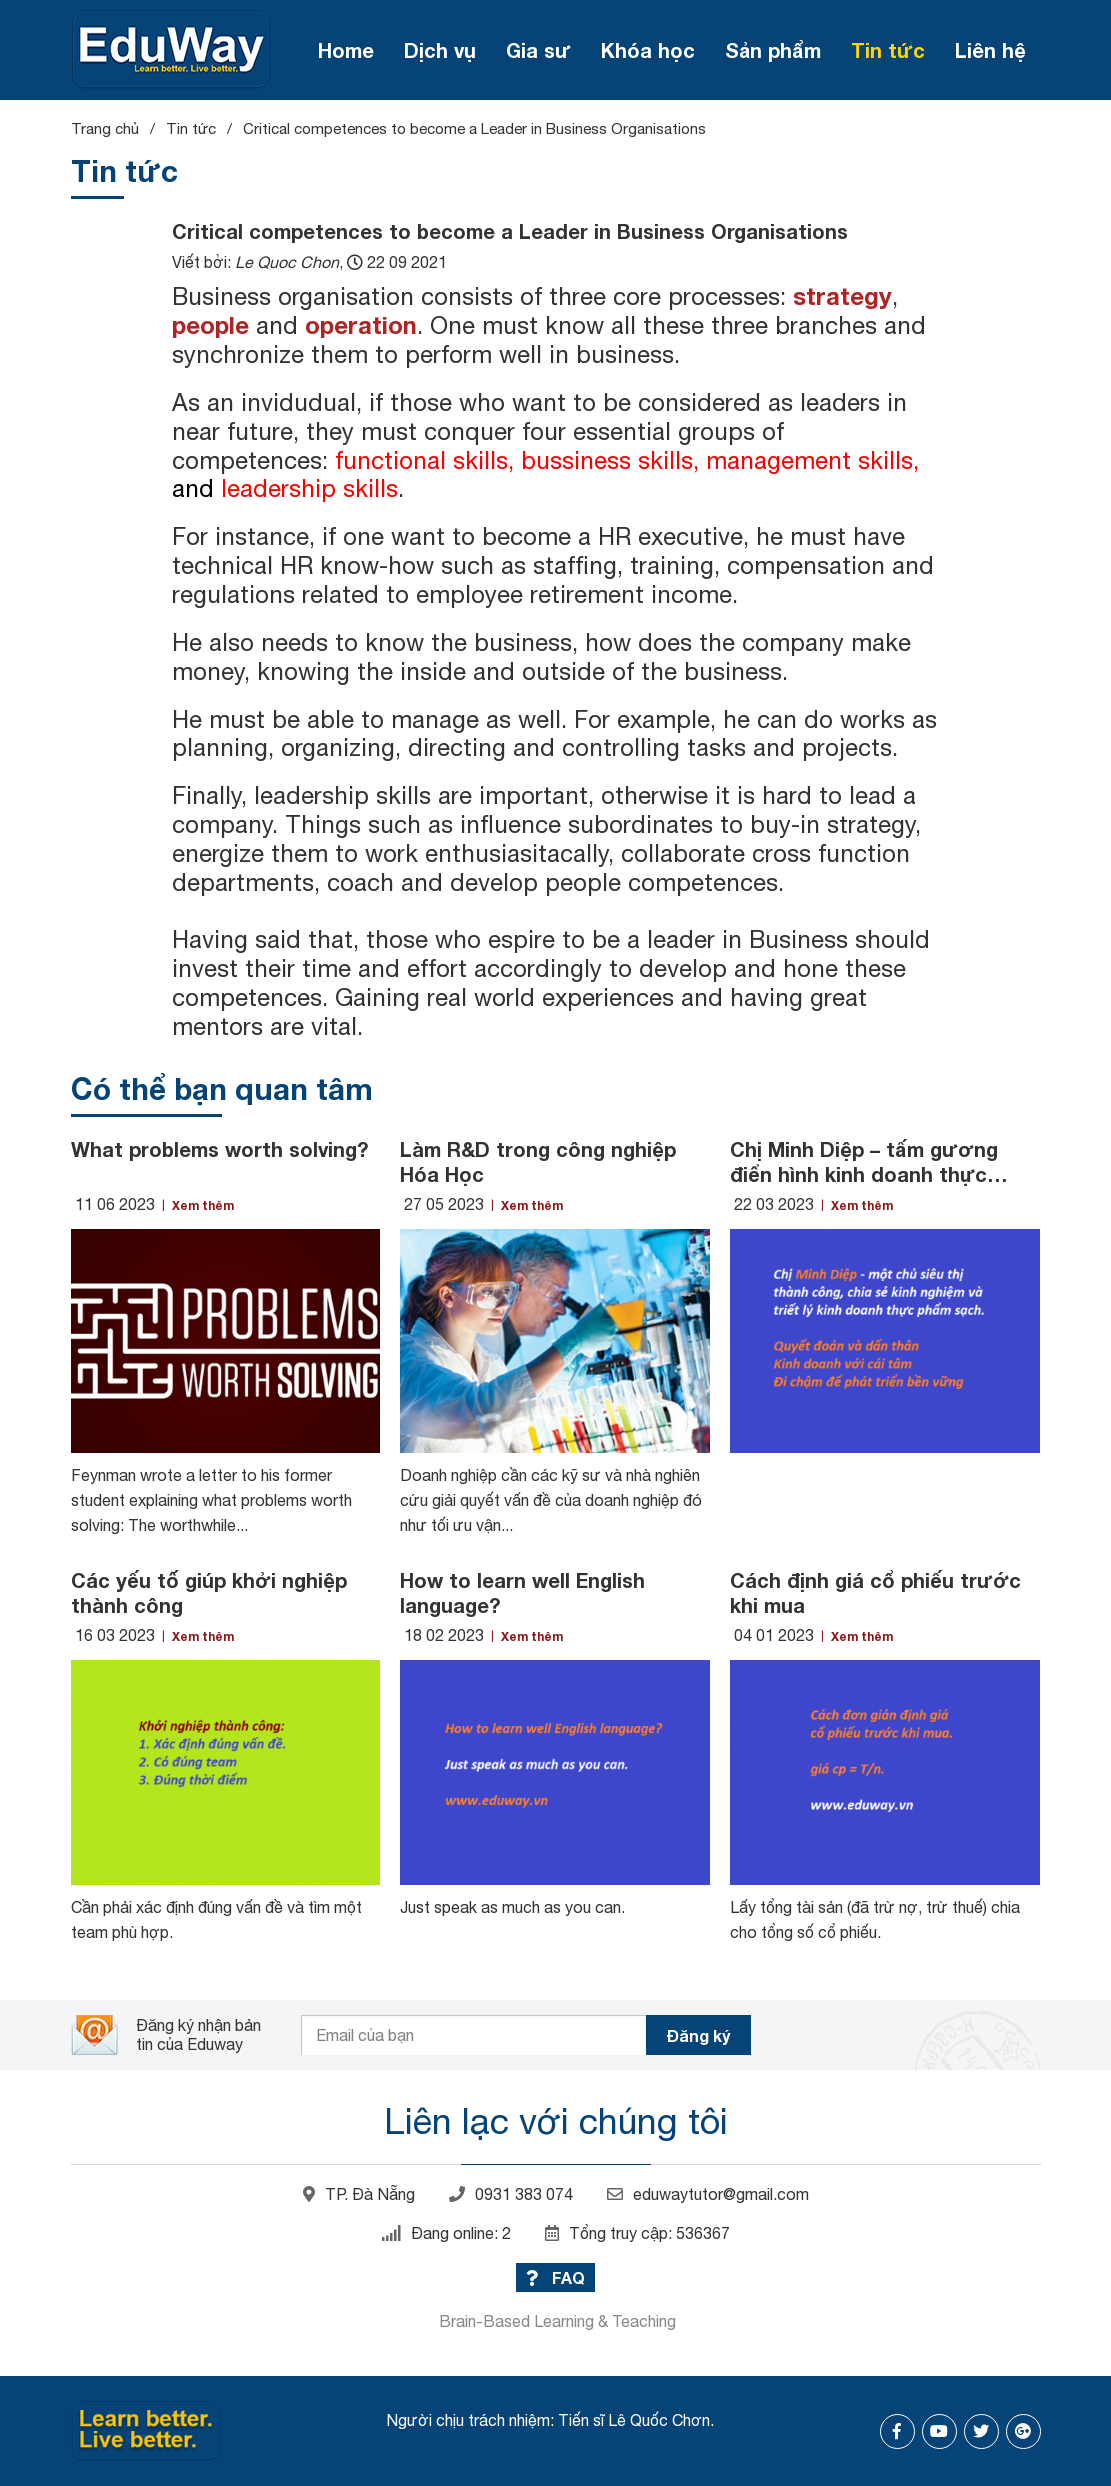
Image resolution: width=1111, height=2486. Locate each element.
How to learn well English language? (522, 1592)
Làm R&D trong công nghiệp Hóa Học (538, 1161)
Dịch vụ (440, 50)
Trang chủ (105, 128)
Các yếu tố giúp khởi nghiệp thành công (209, 1592)
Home (346, 50)
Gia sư (538, 50)
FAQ (555, 2277)
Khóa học (648, 50)
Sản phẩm (773, 50)
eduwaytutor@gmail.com (708, 2194)
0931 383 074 (511, 2194)
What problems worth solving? (219, 1149)
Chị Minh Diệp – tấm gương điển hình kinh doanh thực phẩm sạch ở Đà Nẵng (864, 1162)
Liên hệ (990, 50)
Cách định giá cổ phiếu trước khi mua (875, 1592)
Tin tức (888, 50)
